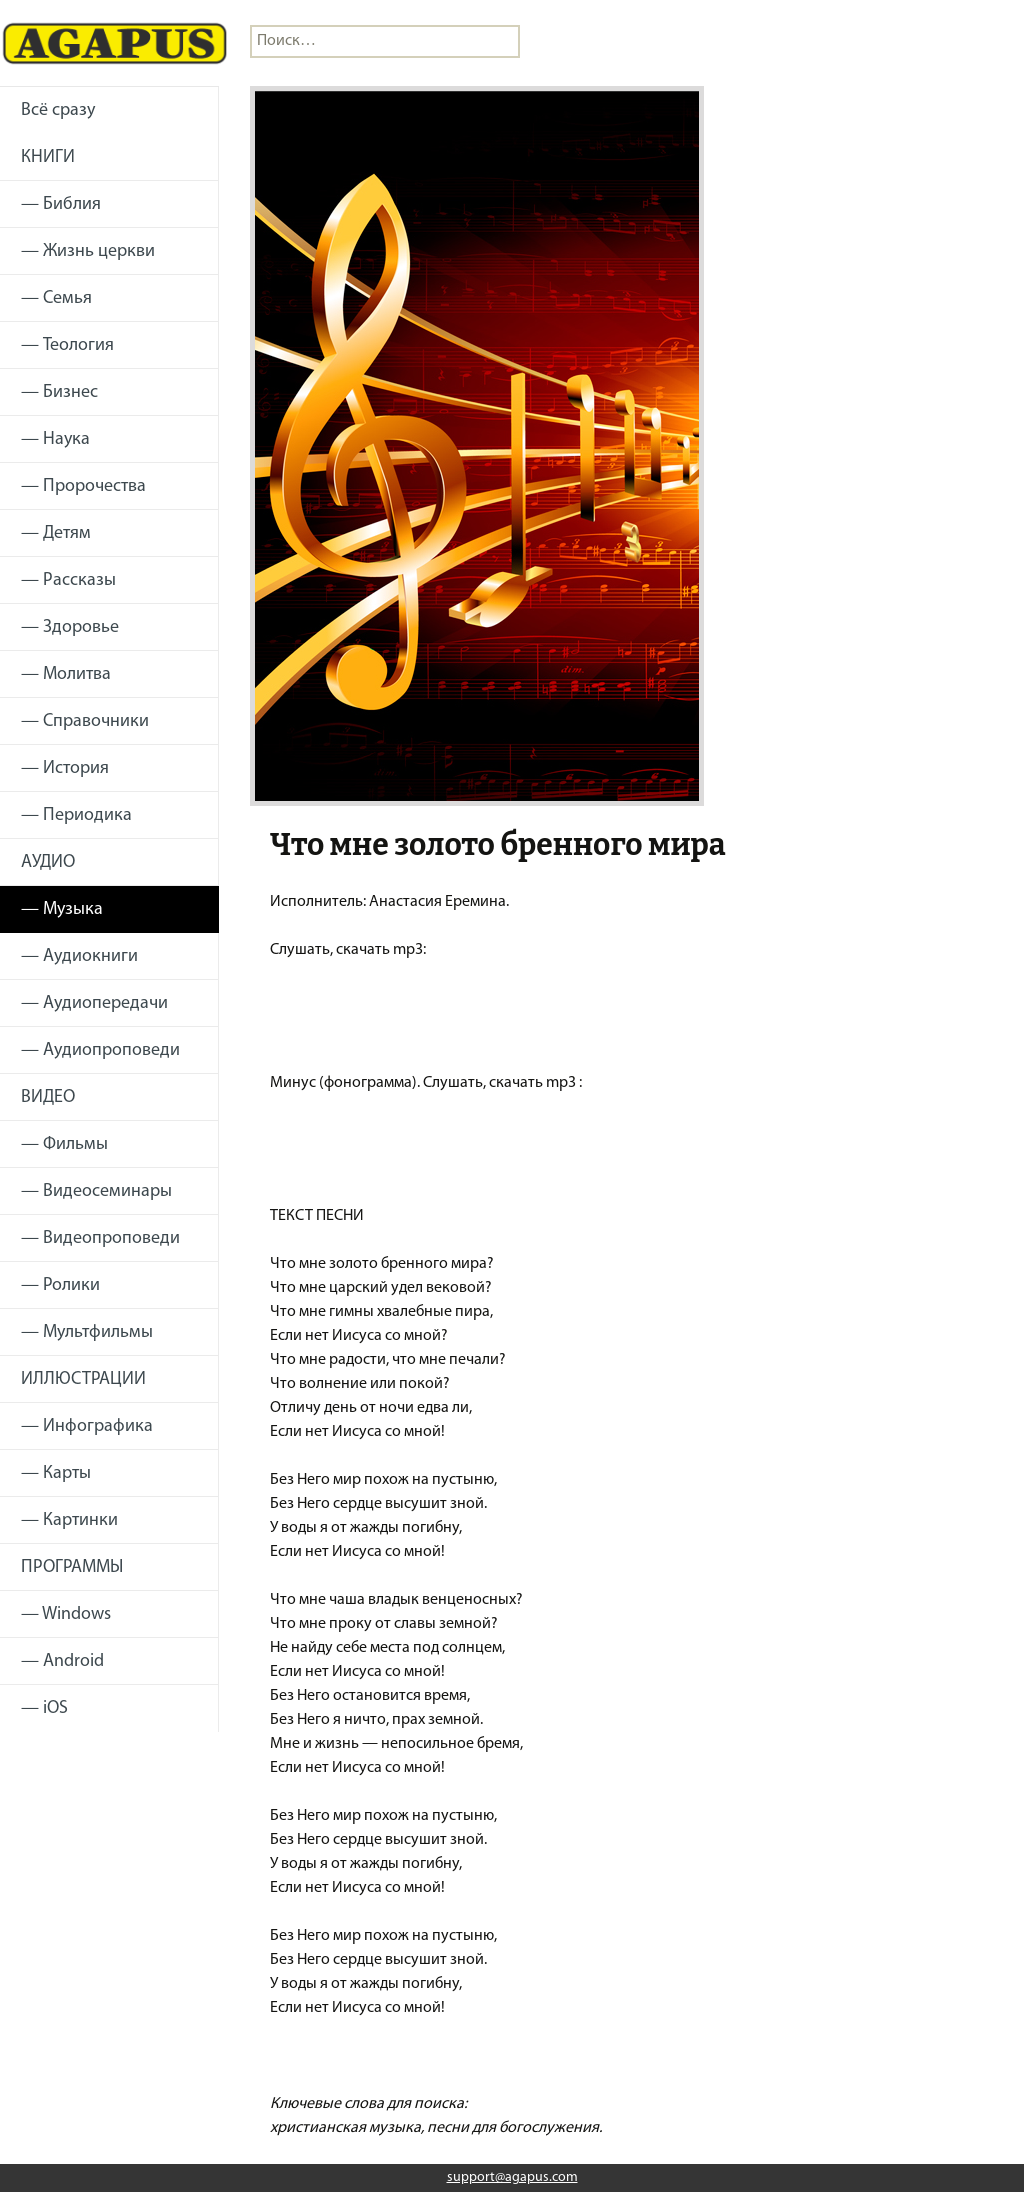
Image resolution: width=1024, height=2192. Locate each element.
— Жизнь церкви (88, 251)
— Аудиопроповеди (100, 1050)
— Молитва (66, 674)
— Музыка (62, 909)
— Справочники (85, 721)
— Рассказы (68, 580)
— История (65, 768)
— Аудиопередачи (94, 1003)
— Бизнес (59, 392)
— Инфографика (87, 1426)
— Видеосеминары (96, 1191)
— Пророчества (83, 486)
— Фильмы (64, 1144)
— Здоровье (70, 627)
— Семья (56, 298)
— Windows (66, 1614)
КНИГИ (48, 157)
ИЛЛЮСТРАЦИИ (83, 1379)
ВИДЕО (48, 1097)
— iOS (44, 1708)
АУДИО (48, 862)
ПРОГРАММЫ (72, 1567)
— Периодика (76, 815)
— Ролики (60, 1285)
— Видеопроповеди (100, 1238)
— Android (62, 1661)
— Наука (55, 439)
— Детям (56, 533)
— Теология (67, 345)
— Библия (61, 204)
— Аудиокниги (79, 956)
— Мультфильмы (87, 1332)
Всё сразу (58, 110)
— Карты (56, 1473)
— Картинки (69, 1520)
